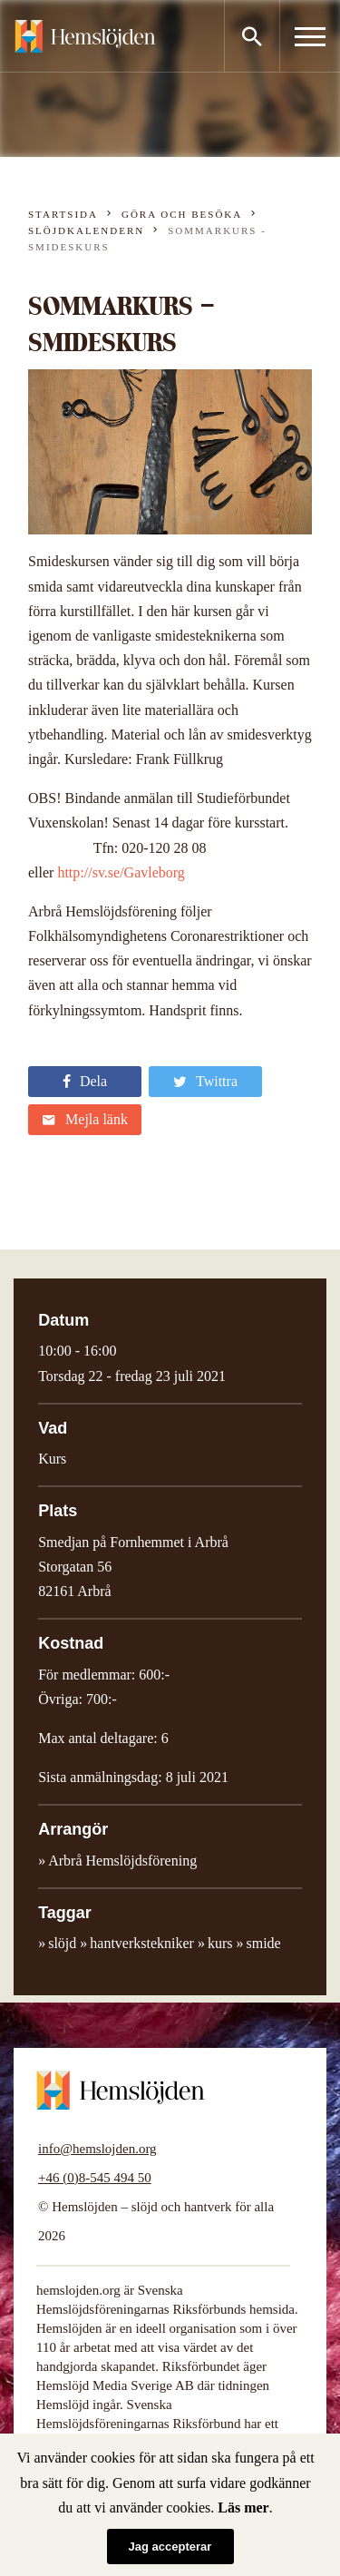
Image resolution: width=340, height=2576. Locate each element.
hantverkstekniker (142, 1943)
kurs (220, 1943)
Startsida (63, 214)
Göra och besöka (181, 214)
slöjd (62, 1943)
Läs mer (243, 2507)
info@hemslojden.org (97, 2148)
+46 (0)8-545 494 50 (94, 2177)
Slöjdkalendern (86, 230)
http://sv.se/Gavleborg (120, 872)
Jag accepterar (170, 2546)
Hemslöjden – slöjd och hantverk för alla (85, 36)
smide (264, 1943)
